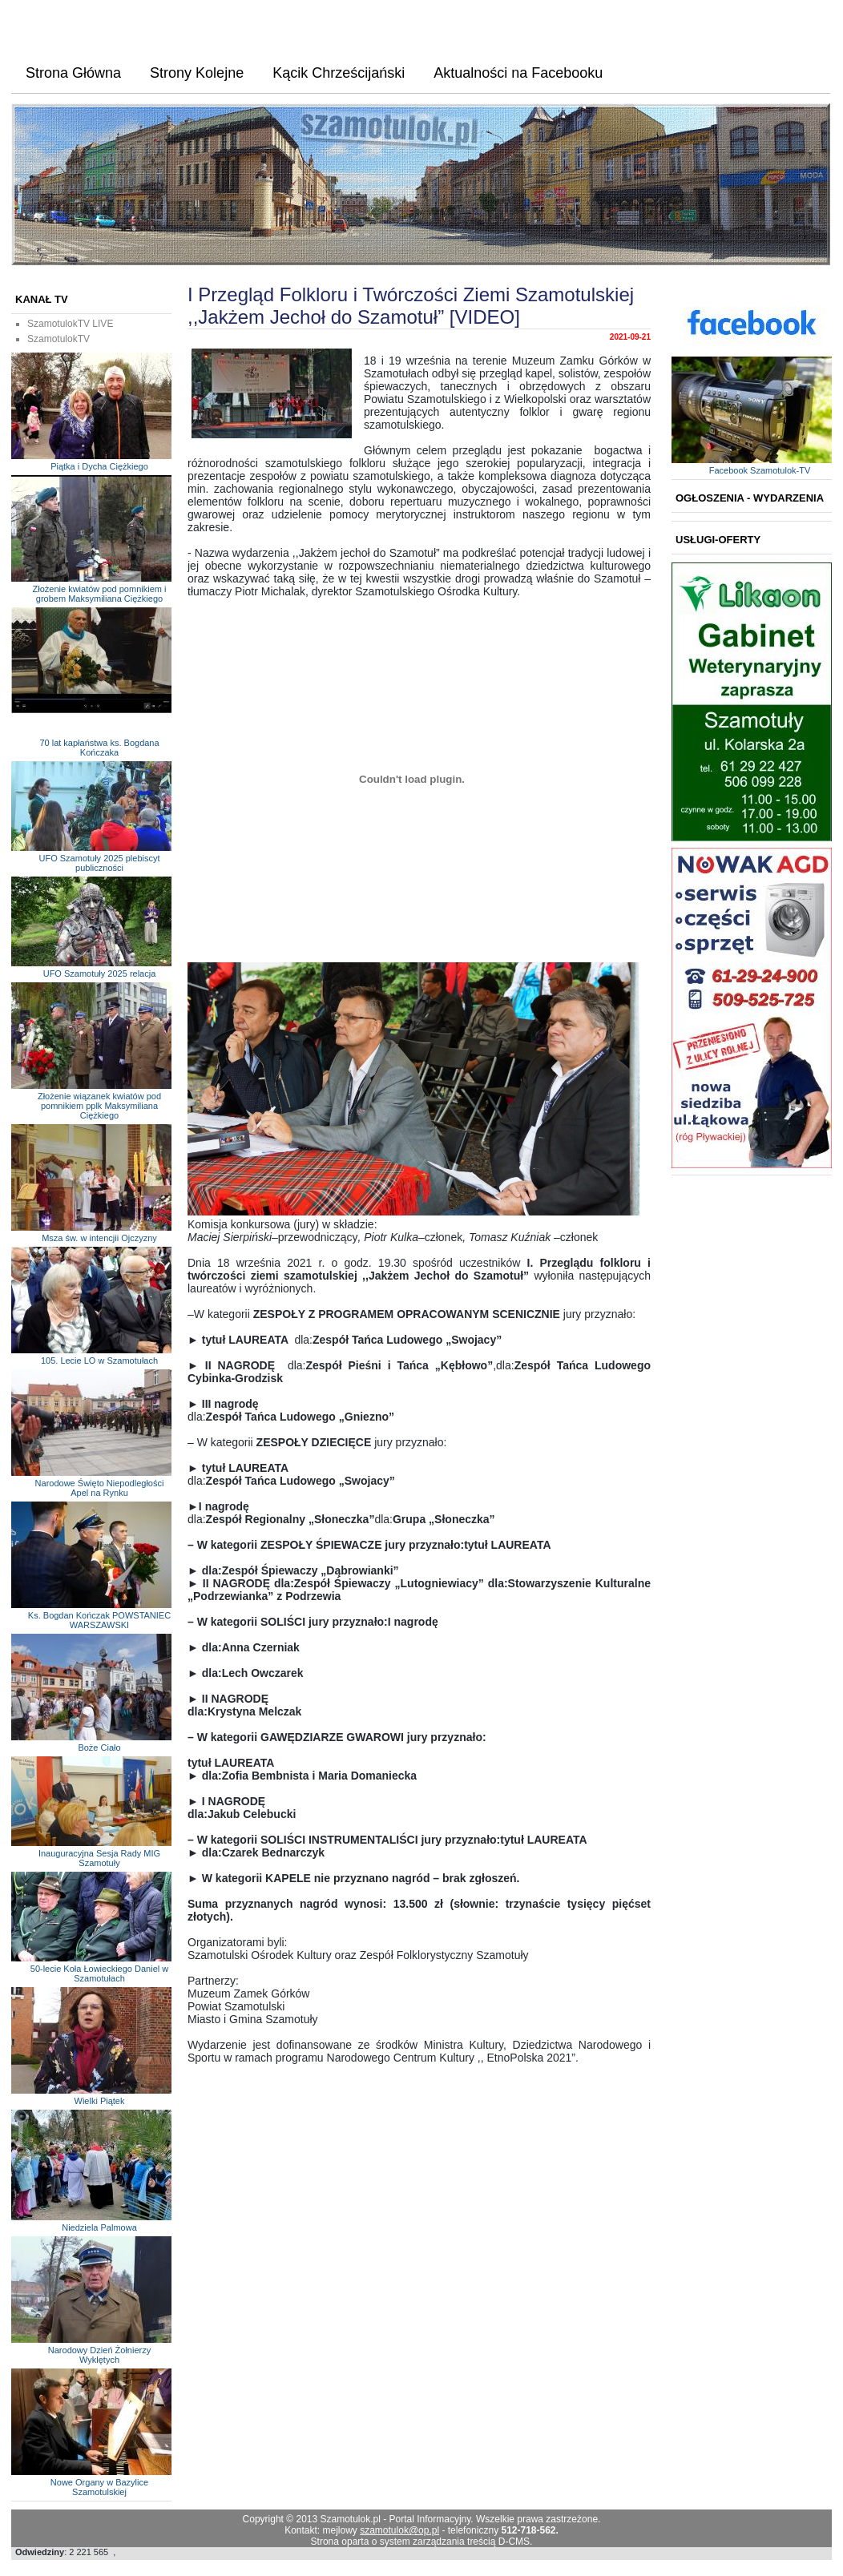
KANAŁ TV (41, 299)
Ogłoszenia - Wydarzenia (750, 498)
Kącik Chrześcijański (338, 73)
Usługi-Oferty (718, 540)
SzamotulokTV (58, 339)
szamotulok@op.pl (399, 2530)
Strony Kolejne (197, 73)
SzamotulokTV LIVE (70, 323)
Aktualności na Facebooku (518, 73)
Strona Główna (73, 73)
